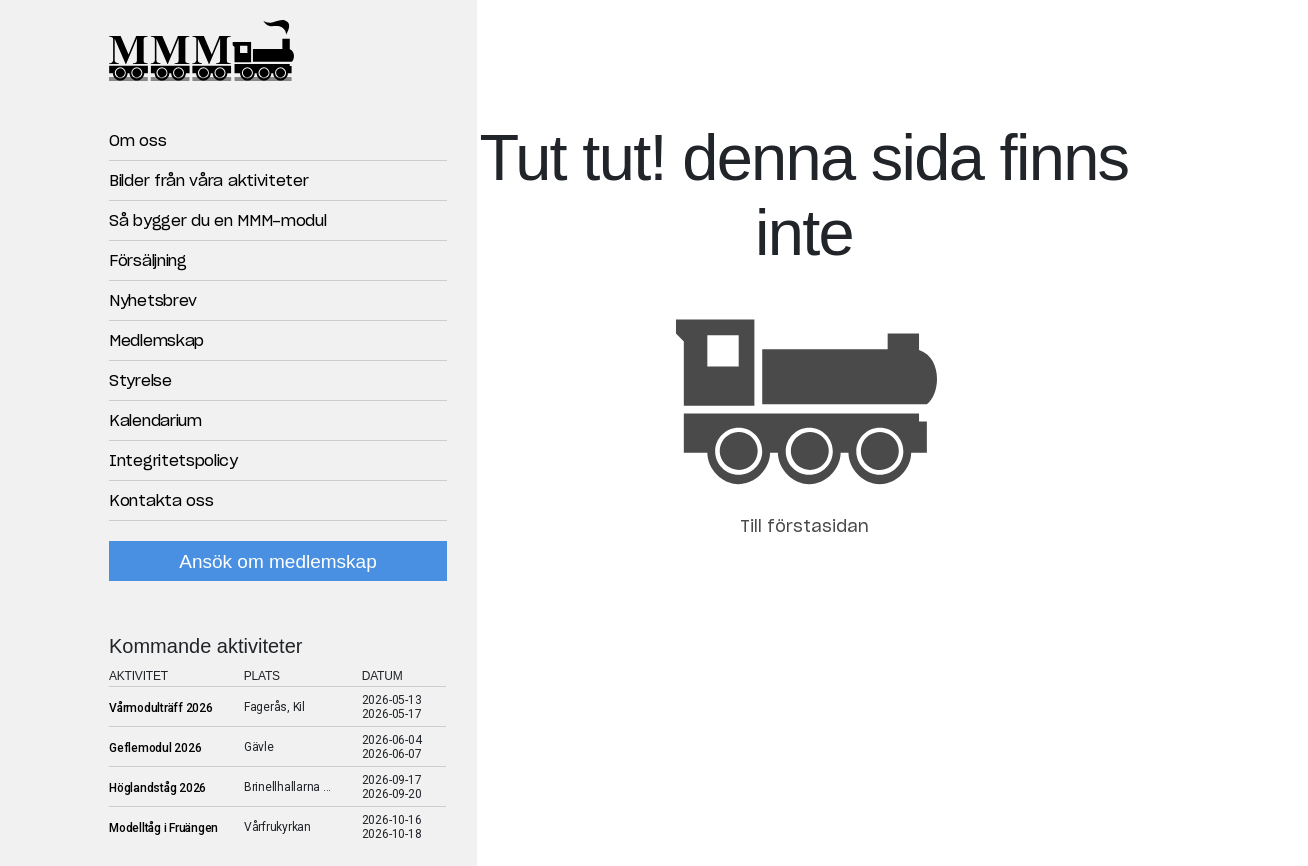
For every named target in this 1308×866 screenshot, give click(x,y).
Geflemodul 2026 (155, 748)
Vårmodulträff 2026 (161, 708)
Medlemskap (156, 341)
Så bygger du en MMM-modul (218, 221)
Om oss (137, 141)
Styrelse (140, 381)
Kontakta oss (161, 501)
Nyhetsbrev (153, 301)
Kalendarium (155, 421)
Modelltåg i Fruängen (163, 828)
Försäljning (148, 261)
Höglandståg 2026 (157, 788)
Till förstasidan (804, 527)
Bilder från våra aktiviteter (209, 181)
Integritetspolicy (173, 461)
